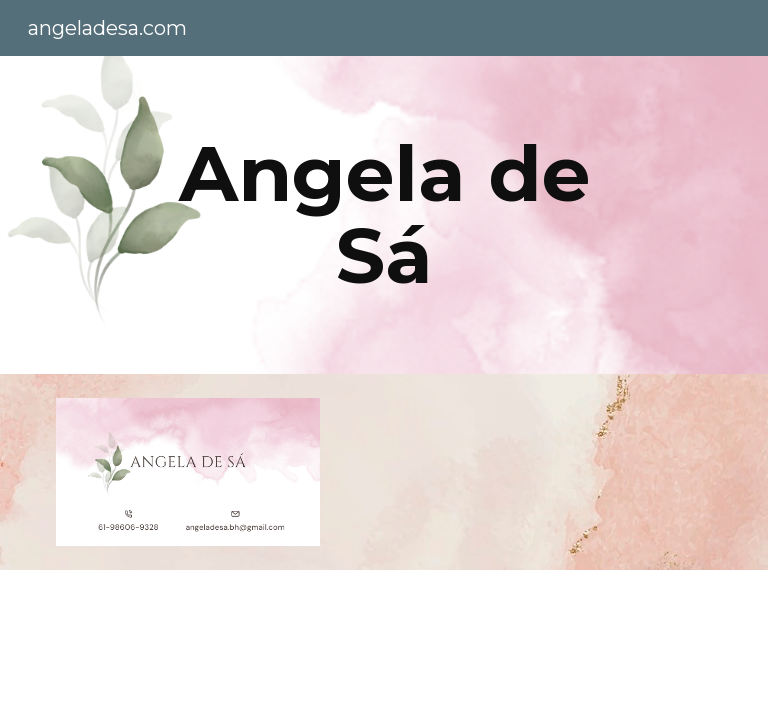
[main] (383, 215)
